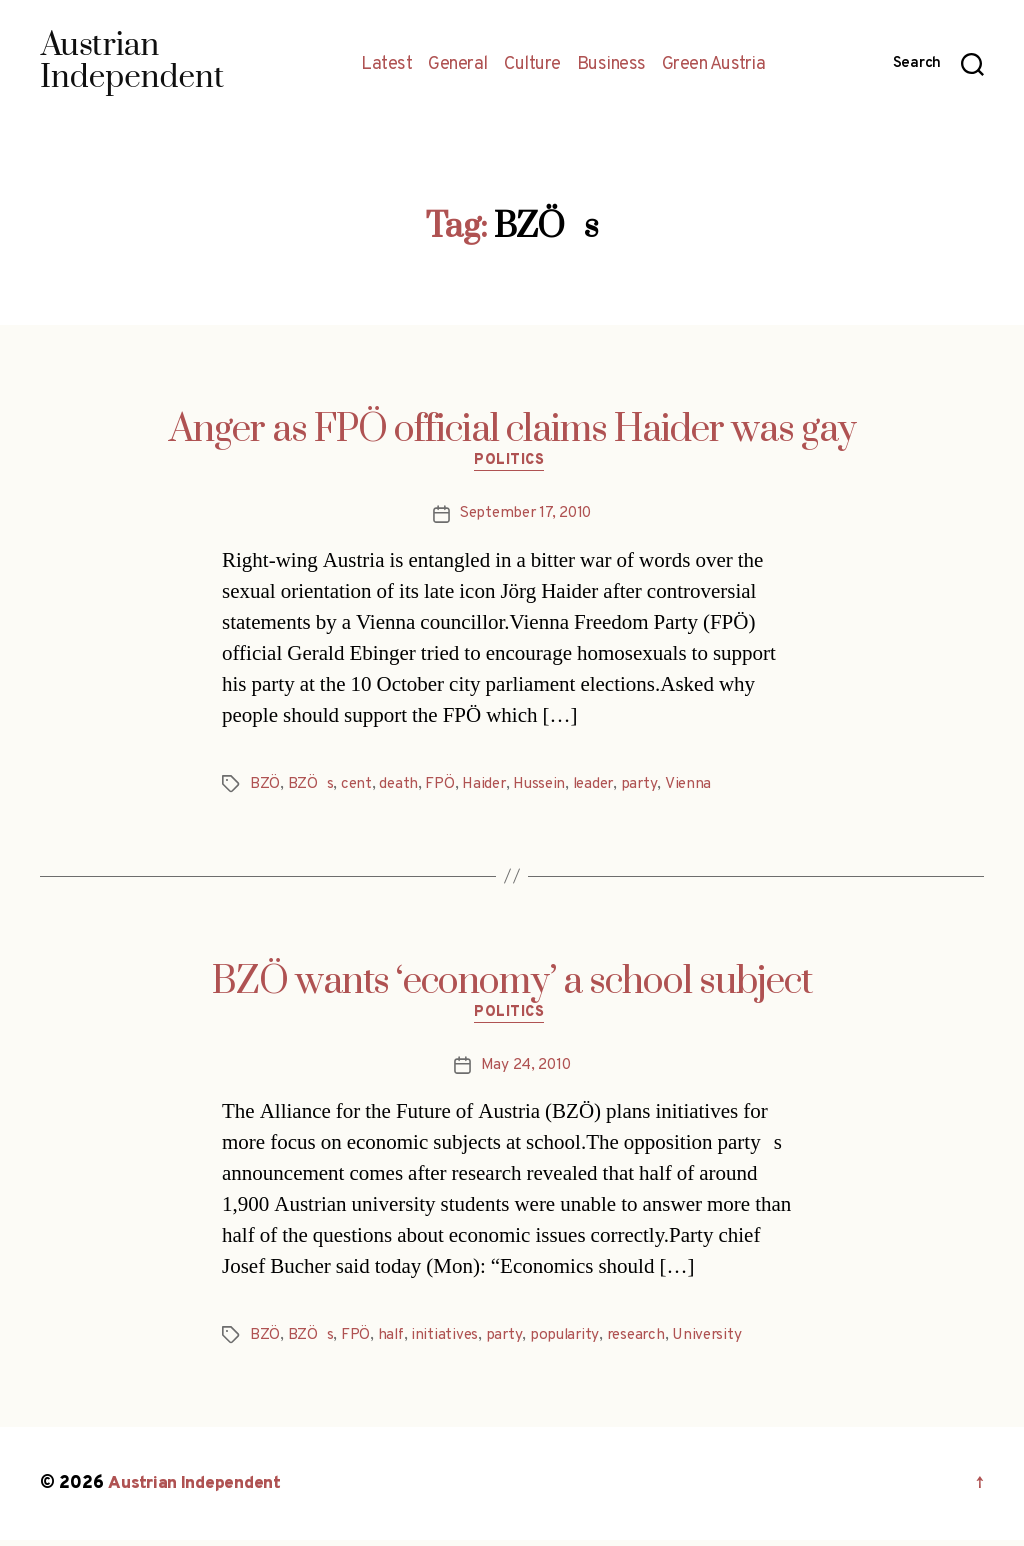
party (650, 787)
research (642, 1341)
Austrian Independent (197, 1489)
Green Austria (714, 65)
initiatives (447, 1341)
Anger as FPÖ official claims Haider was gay (512, 430)
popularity (567, 1341)
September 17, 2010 (525, 517)
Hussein (545, 787)
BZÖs (310, 787)
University (717, 1341)
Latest (386, 65)
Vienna (698, 787)
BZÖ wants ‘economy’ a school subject (512, 985)
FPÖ (441, 787)
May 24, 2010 (525, 1072)
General (458, 65)
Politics (512, 464)
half (391, 1341)
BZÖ (264, 787)
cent (357, 787)
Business (611, 65)
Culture (532, 65)
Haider (487, 787)
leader (602, 787)
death (400, 787)
